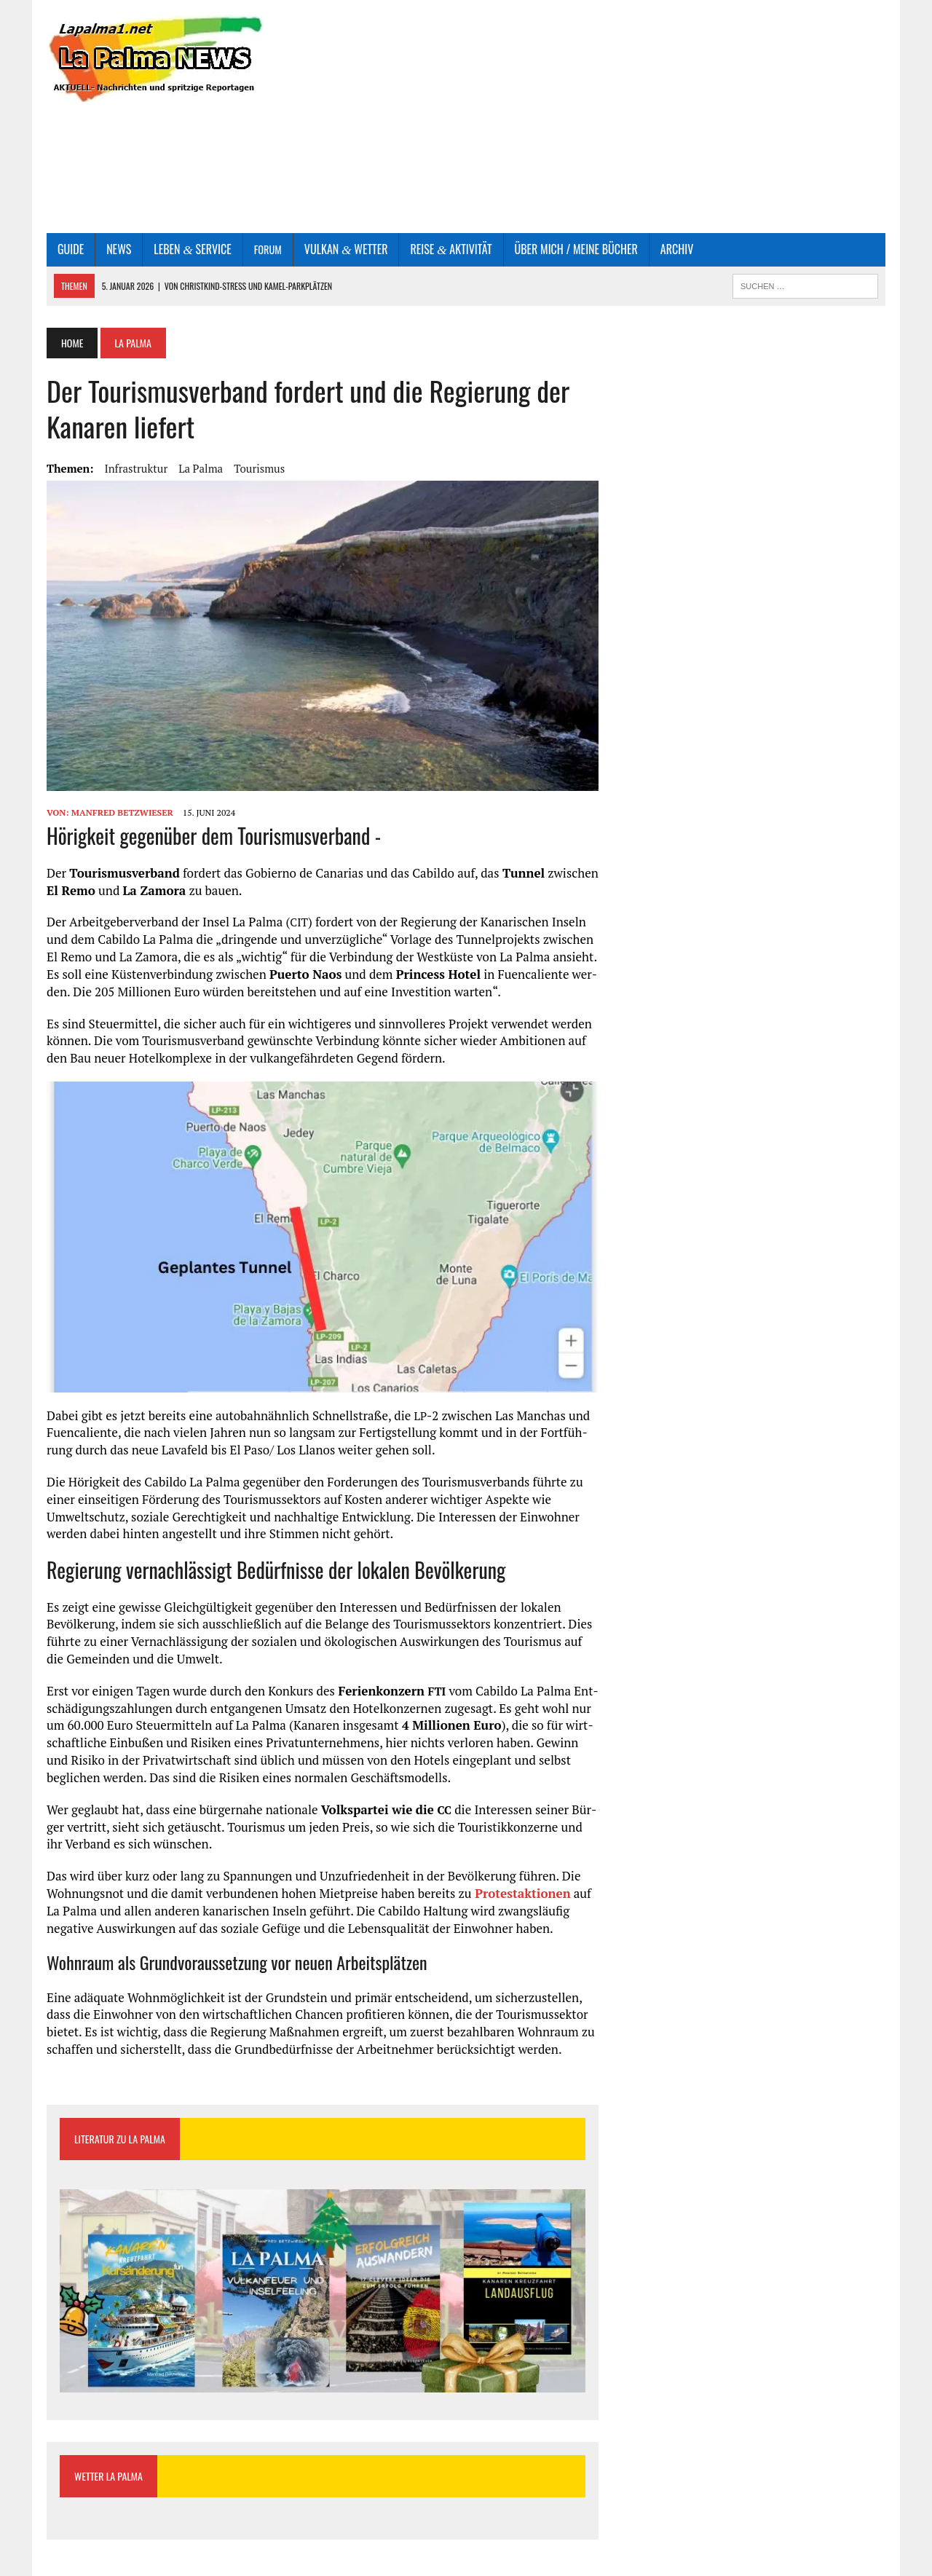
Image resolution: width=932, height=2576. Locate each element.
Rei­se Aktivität (450, 249)
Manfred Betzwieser (122, 812)
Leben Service (192, 249)
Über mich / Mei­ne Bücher (576, 249)
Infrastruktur (135, 468)
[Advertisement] (609, 116)
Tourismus (259, 468)
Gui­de (71, 249)
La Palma (200, 468)
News (118, 249)
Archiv (676, 249)
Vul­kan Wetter (346, 249)
